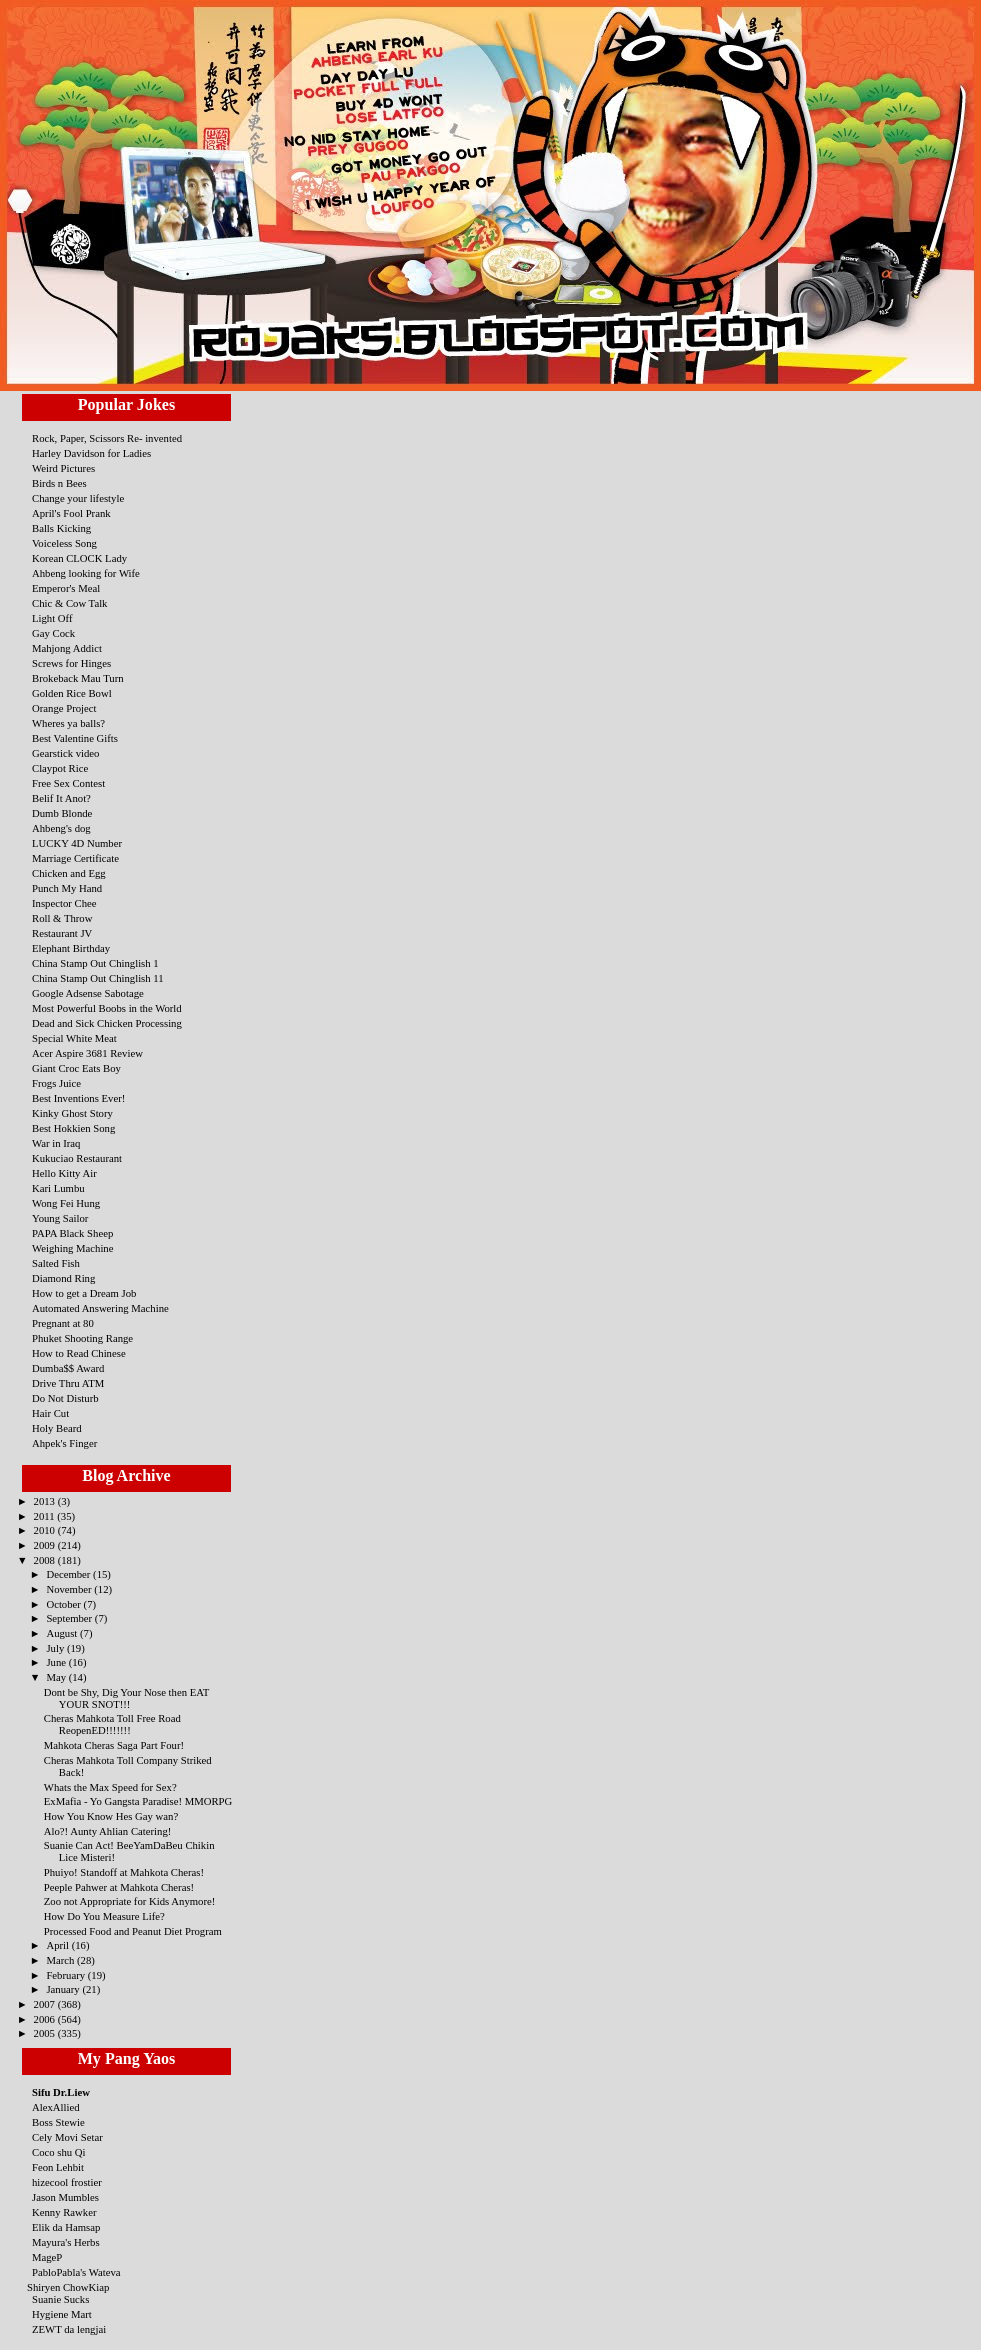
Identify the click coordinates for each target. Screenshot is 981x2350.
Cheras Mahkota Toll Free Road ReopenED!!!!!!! (112, 1724)
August (63, 1633)
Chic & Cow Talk (69, 603)
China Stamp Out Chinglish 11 (98, 978)
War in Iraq (56, 1143)
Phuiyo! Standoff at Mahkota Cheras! (124, 1872)
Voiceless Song (64, 543)
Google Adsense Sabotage (88, 993)
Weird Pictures (63, 468)
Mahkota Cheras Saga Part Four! (114, 1745)
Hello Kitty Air (64, 1173)
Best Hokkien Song (73, 1128)
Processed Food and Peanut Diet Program (133, 1931)
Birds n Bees (59, 483)
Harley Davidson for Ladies (91, 453)
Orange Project (64, 708)
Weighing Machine (72, 1248)
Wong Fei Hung (66, 1203)
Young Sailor (60, 1218)
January (64, 1989)
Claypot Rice (60, 768)
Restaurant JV (62, 933)
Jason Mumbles (65, 2197)
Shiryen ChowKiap (68, 2287)
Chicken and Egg (69, 873)
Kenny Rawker (64, 2212)
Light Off (52, 618)
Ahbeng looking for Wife (86, 573)
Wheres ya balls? (68, 723)
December (69, 1574)
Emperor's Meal (66, 588)
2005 (46, 2033)
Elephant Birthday (71, 948)
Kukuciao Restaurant (77, 1158)
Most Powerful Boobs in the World (107, 1008)
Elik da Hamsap (66, 2227)
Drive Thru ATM (68, 1383)
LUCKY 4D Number (77, 843)
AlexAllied (56, 2107)
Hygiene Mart (62, 2314)
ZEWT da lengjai (69, 2329)
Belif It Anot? (61, 798)
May (57, 1677)
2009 (46, 1545)
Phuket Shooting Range (82, 1338)
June (57, 1662)
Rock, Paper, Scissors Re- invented (107, 438)
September (70, 1618)
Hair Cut (50, 1413)
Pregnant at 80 (63, 1323)
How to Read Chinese (79, 1353)
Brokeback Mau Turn (78, 678)
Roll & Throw (62, 918)
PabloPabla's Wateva (76, 2272)
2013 (46, 1501)
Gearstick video (65, 753)
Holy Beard (57, 1428)
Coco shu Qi (59, 2152)
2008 (46, 1560)
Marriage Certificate (75, 858)
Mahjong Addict (67, 648)
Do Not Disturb (65, 1398)
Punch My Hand (67, 888)
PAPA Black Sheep (72, 1233)
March (61, 1960)
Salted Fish (56, 1263)
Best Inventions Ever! (78, 1098)
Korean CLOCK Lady (79, 558)
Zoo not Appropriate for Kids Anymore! (130, 1901)
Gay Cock (53, 633)
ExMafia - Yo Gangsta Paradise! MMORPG (138, 1801)
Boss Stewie (58, 2122)
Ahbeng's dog (61, 828)
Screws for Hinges (71, 663)
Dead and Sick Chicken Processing (107, 1023)
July (56, 1648)
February (66, 1975)
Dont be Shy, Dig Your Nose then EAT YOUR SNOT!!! (126, 1698)
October (64, 1604)
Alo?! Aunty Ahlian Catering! (108, 1831)
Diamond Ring (63, 1278)
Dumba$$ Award (68, 1368)
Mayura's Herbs (66, 2242)
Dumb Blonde (62, 813)
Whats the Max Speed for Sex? (110, 1787)
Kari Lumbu (58, 1188)
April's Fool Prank (71, 513)
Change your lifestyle (78, 498)
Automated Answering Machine (100, 1308)
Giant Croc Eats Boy (76, 1068)
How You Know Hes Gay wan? (111, 1816)
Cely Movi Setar (67, 2137)
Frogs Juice (56, 1083)
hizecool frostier (67, 2182)
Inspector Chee (64, 903)
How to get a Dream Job (84, 1293)
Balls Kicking (61, 528)
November (70, 1589)
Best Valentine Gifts (75, 738)
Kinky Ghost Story (72, 1113)
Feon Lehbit (58, 2167)
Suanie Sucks (60, 2299)
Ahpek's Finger (64, 1443)
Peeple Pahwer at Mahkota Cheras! (119, 1887)
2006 (46, 2019)
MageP (47, 2257)
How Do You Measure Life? (104, 1916)
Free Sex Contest (68, 783)
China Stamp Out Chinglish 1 (95, 963)
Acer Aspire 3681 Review (87, 1053)
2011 (46, 1516)
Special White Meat (74, 1038)
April (58, 1945)
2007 (46, 2004)
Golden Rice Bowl (72, 693)
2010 (46, 1530)
